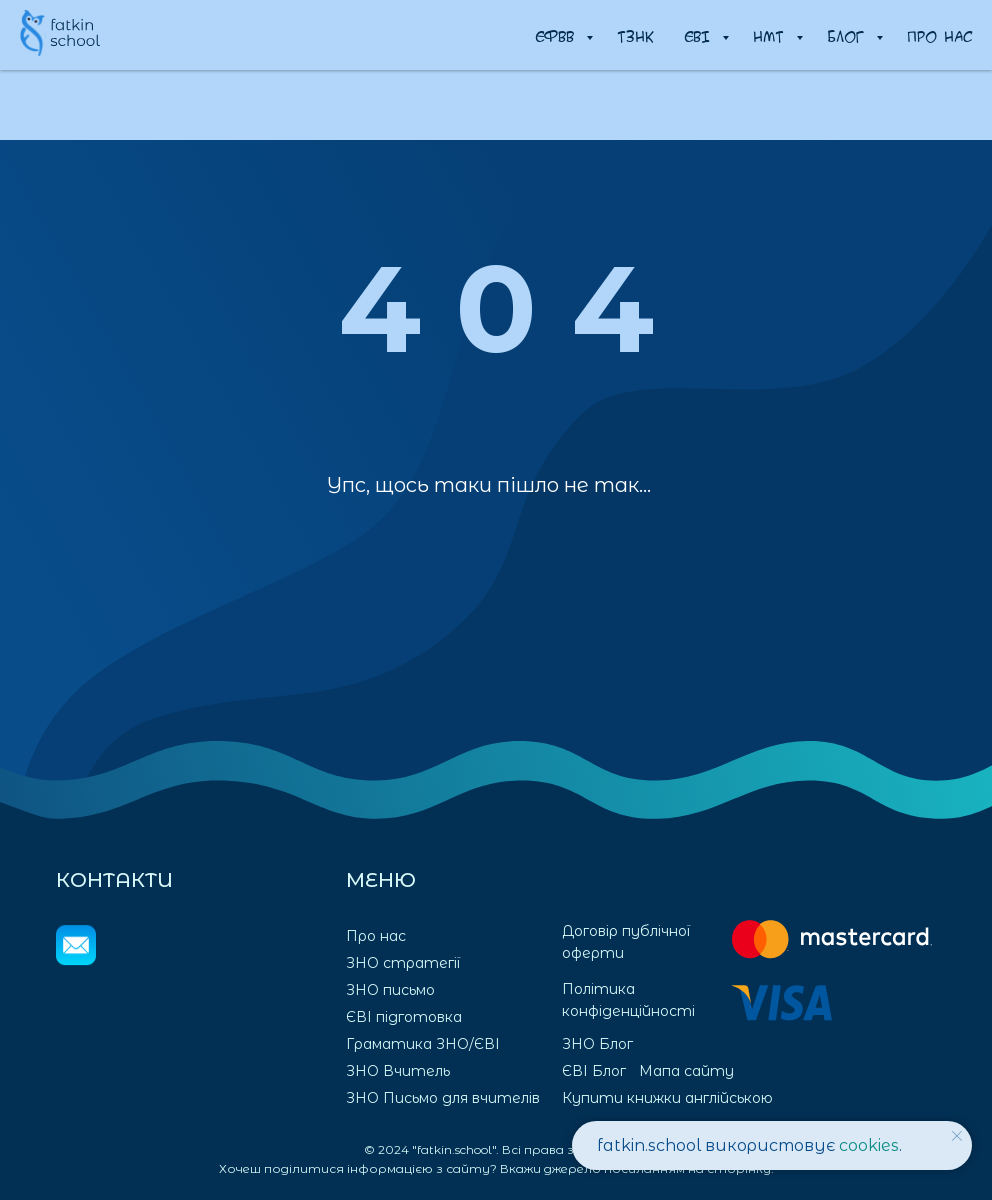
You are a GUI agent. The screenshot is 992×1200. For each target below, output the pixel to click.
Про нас (939, 35)
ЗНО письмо (390, 990)
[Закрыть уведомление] (957, 1136)
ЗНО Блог (597, 1044)
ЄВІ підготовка (404, 1017)
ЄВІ (700, 35)
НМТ (772, 35)
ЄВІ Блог (594, 1071)
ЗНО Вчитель (398, 1071)
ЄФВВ (558, 35)
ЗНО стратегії (403, 963)
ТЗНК (635, 35)
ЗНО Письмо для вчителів (443, 1098)
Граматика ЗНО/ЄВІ (423, 1044)
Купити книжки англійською (667, 1098)
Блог (849, 35)
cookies (869, 1145)
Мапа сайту (686, 1071)
